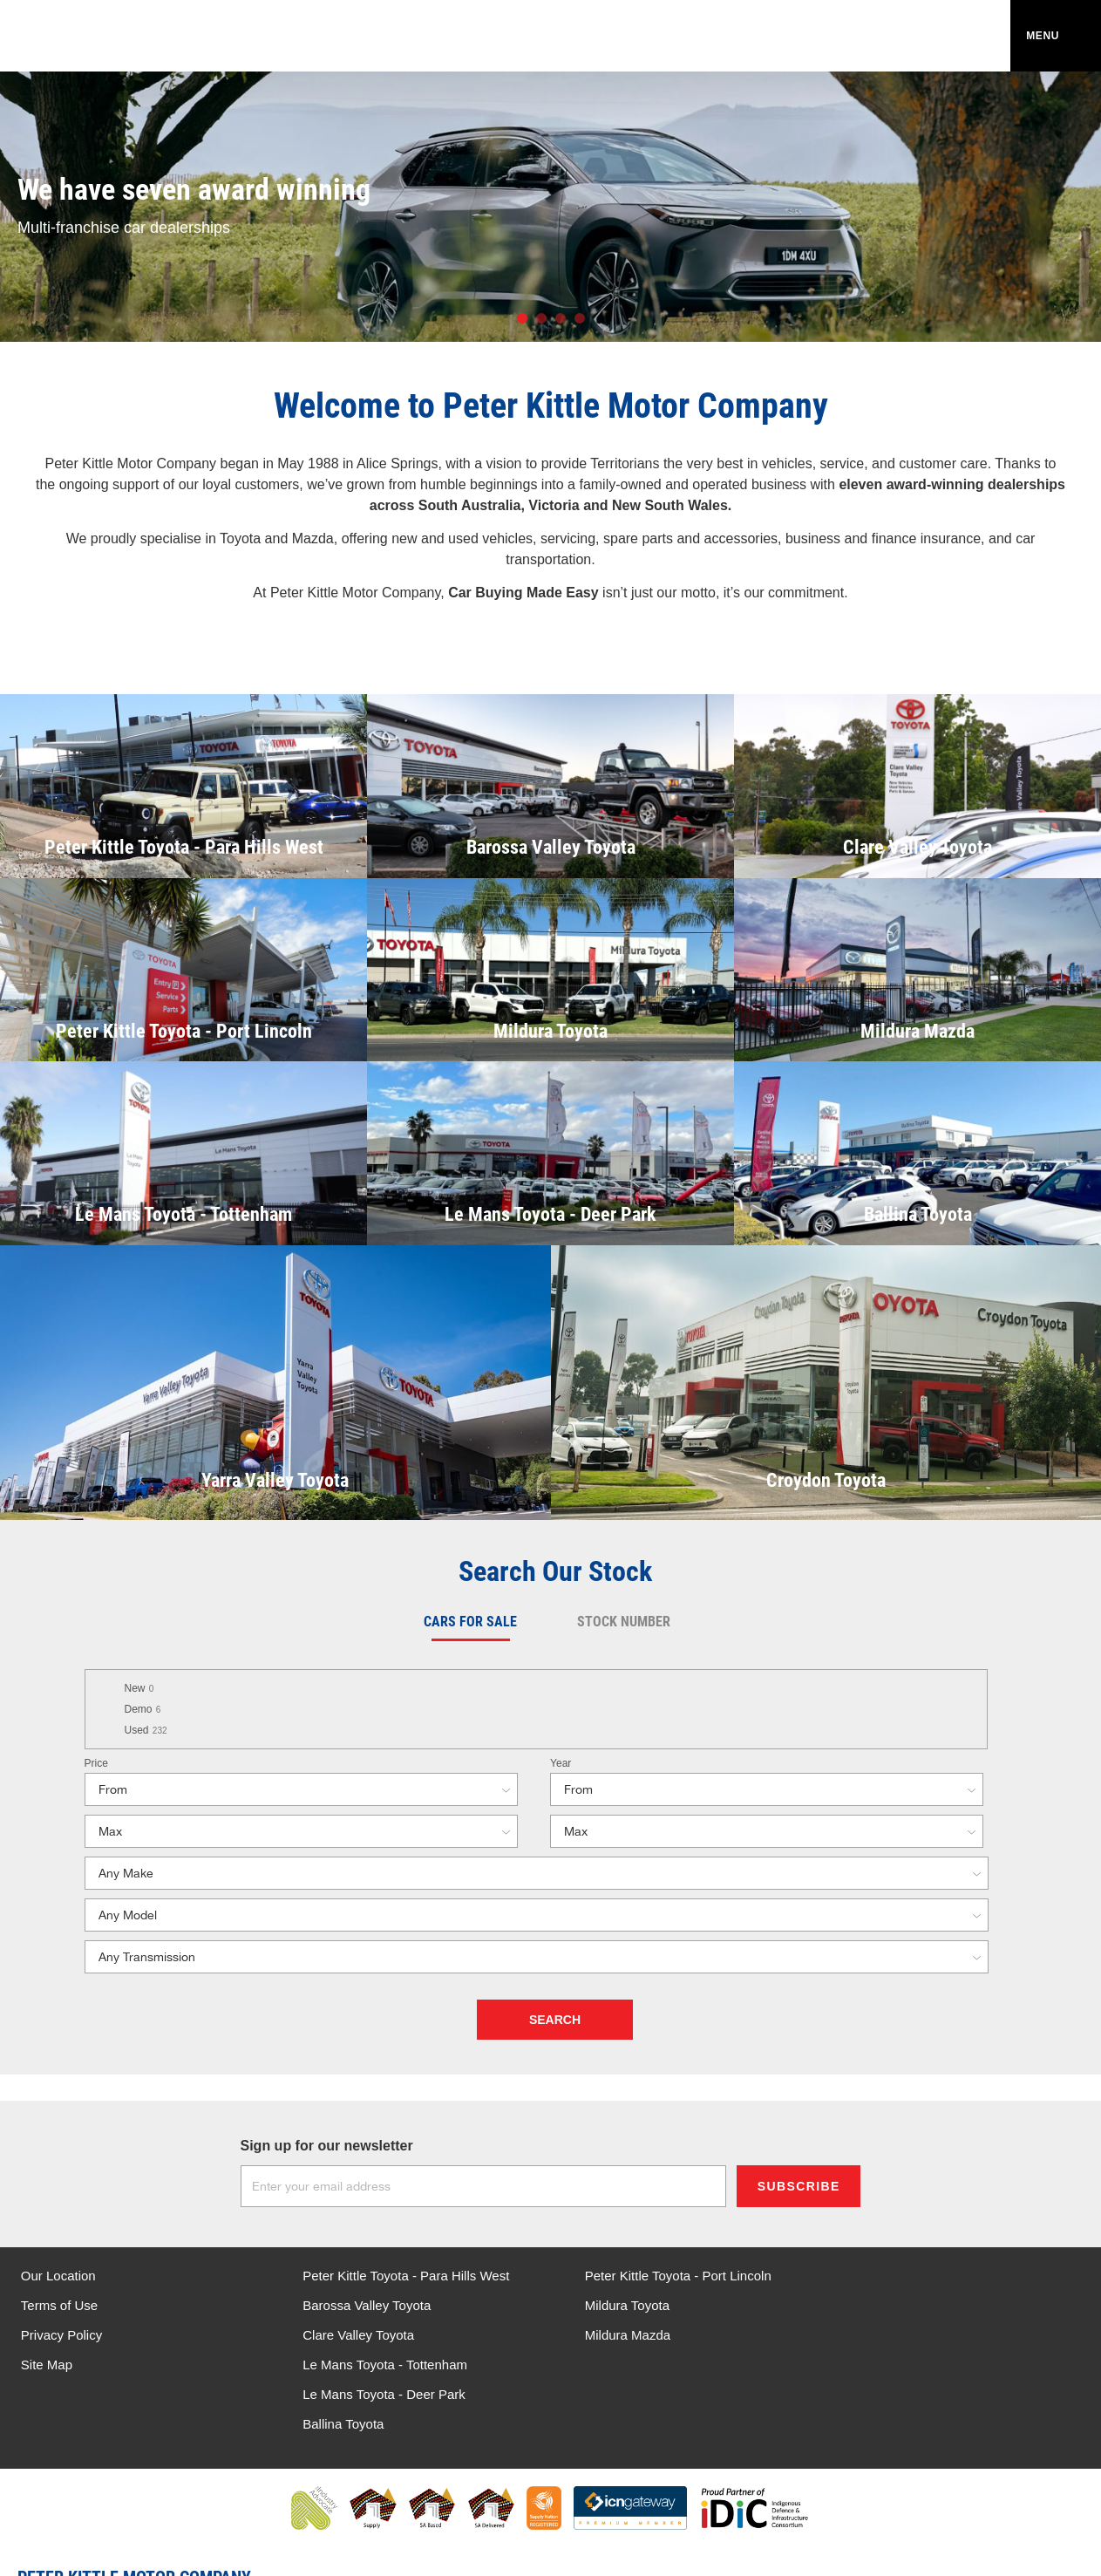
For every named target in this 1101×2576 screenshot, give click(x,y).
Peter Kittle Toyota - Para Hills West (399, 2275)
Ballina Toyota (887, 2334)
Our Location (58, 2275)
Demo (143, 1709)
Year (560, 1763)
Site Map (46, 2364)
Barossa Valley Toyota (360, 2305)
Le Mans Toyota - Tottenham (928, 2275)
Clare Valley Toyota (352, 2334)
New (139, 1688)
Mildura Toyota (614, 2305)
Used (146, 1730)
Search (555, 2020)
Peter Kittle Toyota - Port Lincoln (665, 2275)
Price (96, 1763)
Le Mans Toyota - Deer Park (927, 2305)
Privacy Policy (61, 2334)
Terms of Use (59, 2305)
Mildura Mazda (614, 2334)
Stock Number (623, 1621)
